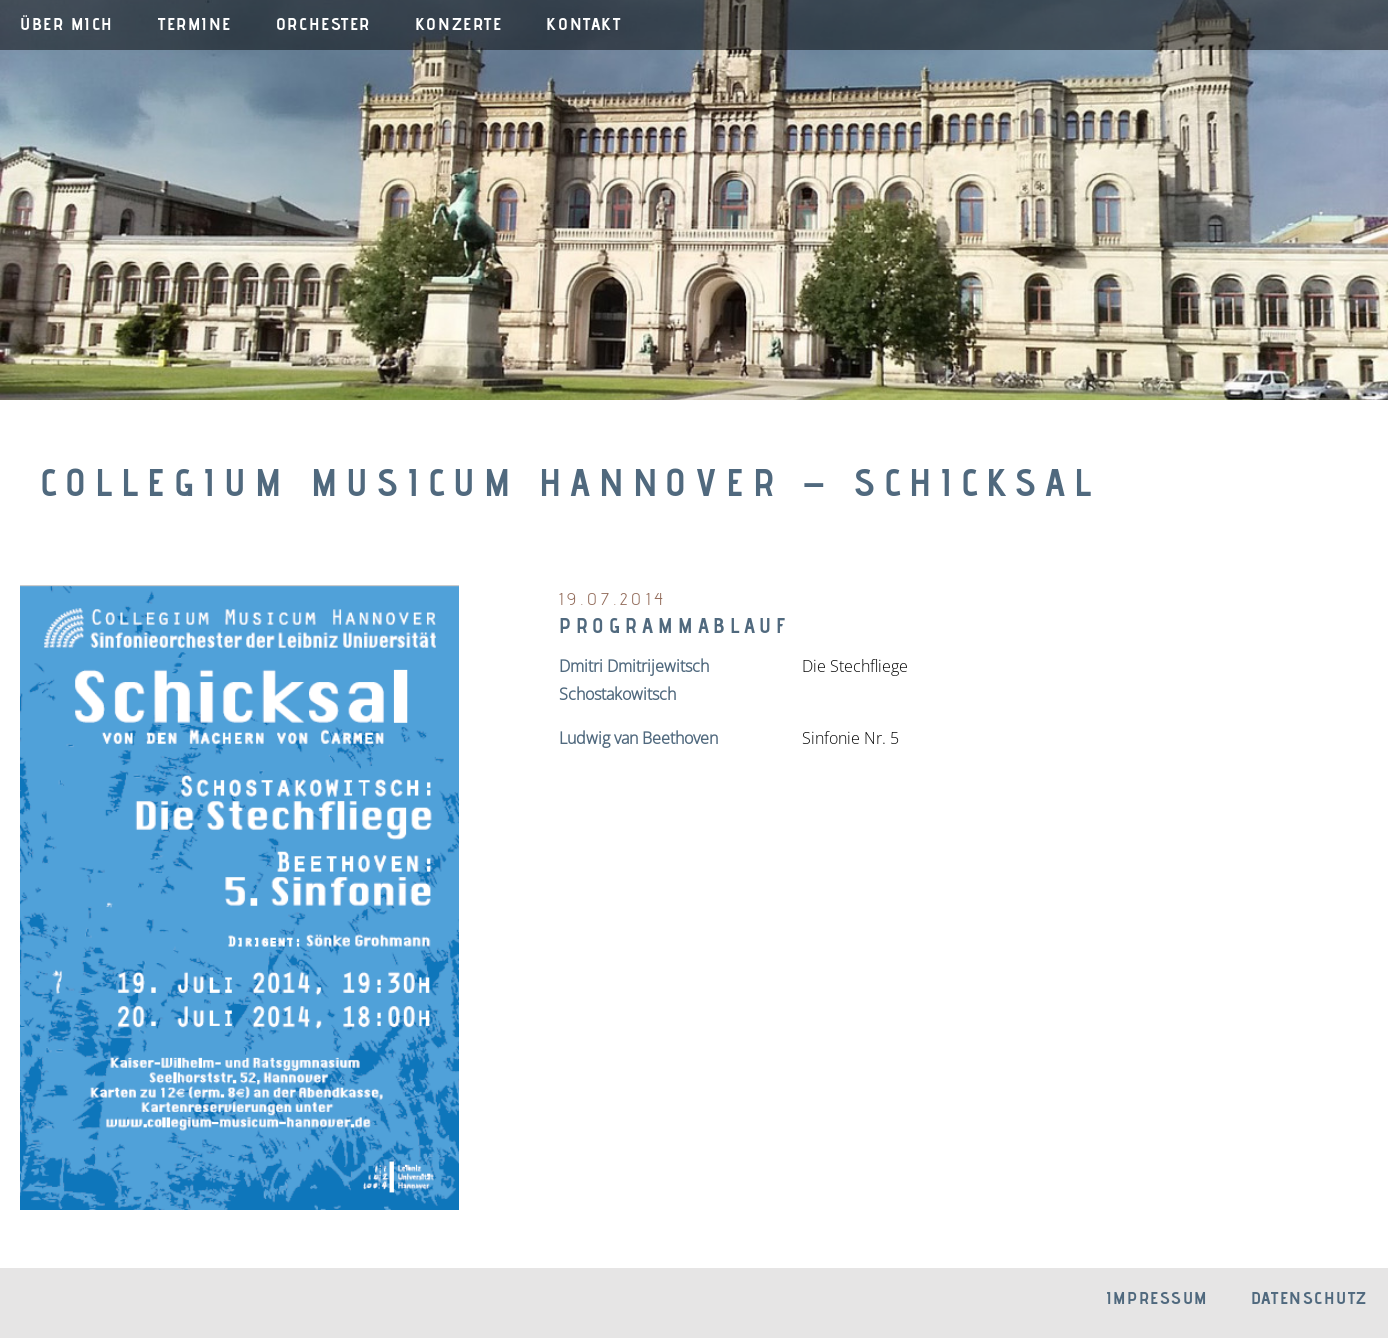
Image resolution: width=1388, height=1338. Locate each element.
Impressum (1157, 1297)
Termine (195, 23)
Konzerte (458, 23)
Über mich (67, 23)
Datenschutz (1309, 1297)
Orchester (323, 23)
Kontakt (583, 23)
